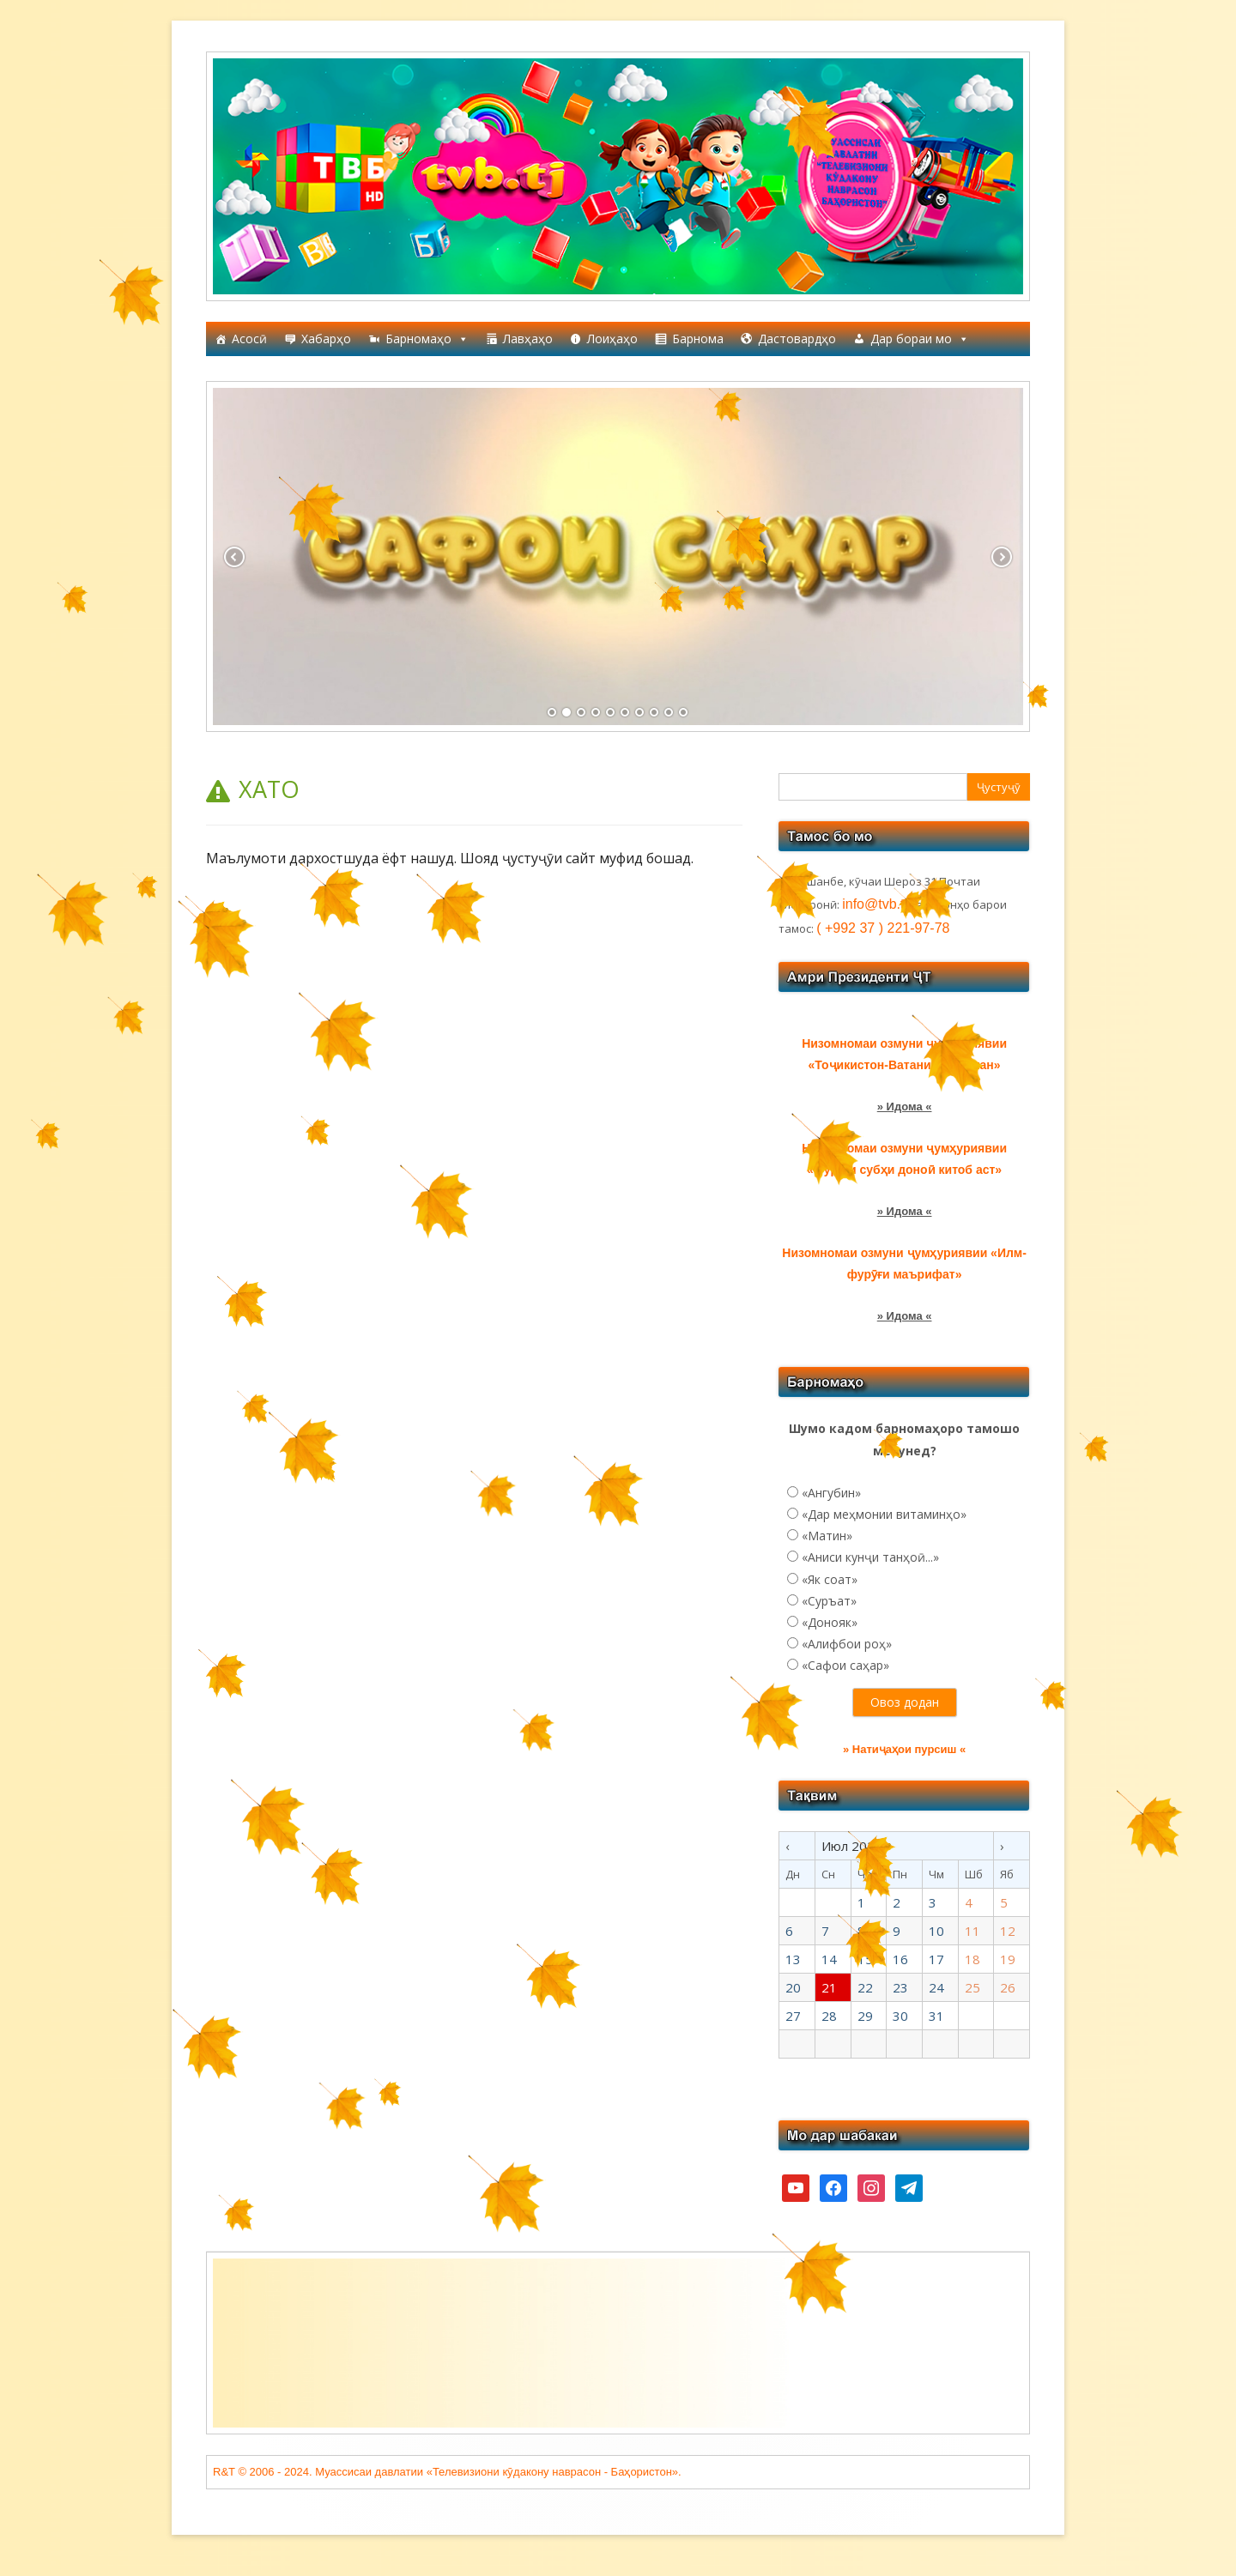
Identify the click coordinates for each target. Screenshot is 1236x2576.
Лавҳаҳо (528, 338)
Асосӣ (249, 338)
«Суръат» (829, 1601)
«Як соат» (829, 1579)
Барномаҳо (427, 339)
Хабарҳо (326, 338)
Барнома (698, 338)
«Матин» (827, 1535)
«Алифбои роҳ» (847, 1644)
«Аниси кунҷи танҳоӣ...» (870, 1557)
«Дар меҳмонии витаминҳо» (884, 1514)
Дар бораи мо (919, 339)
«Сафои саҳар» (845, 1665)
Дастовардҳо (797, 338)
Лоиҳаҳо (612, 338)
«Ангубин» (831, 1493)
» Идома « (904, 1106)
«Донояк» (829, 1622)
